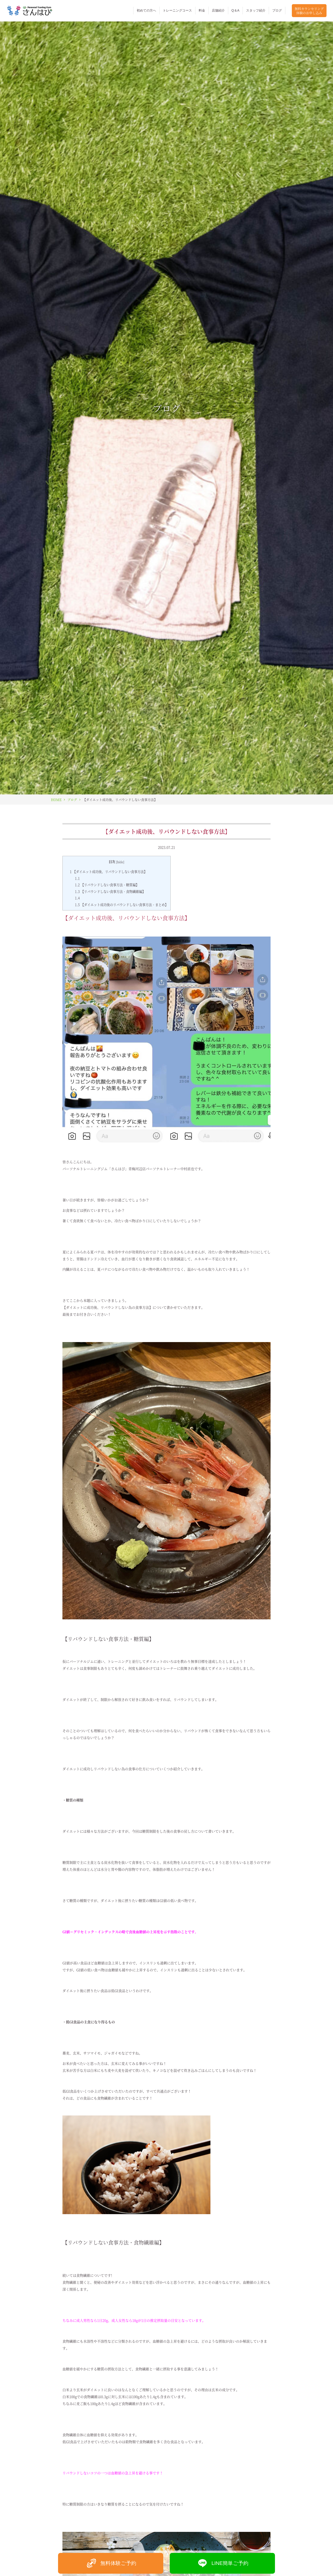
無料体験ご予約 (110, 2563)
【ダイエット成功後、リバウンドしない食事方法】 (108, 871)
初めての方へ (146, 10)
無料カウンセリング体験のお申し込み (309, 10)
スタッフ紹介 (255, 10)
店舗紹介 (218, 10)
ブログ (277, 10)
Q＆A (235, 10)
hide (120, 862)
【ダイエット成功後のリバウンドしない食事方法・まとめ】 (121, 904)
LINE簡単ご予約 (222, 2563)
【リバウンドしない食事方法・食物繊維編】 (110, 891)
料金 (202, 10)
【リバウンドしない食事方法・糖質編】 (107, 884)
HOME (56, 799)
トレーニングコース (177, 10)
